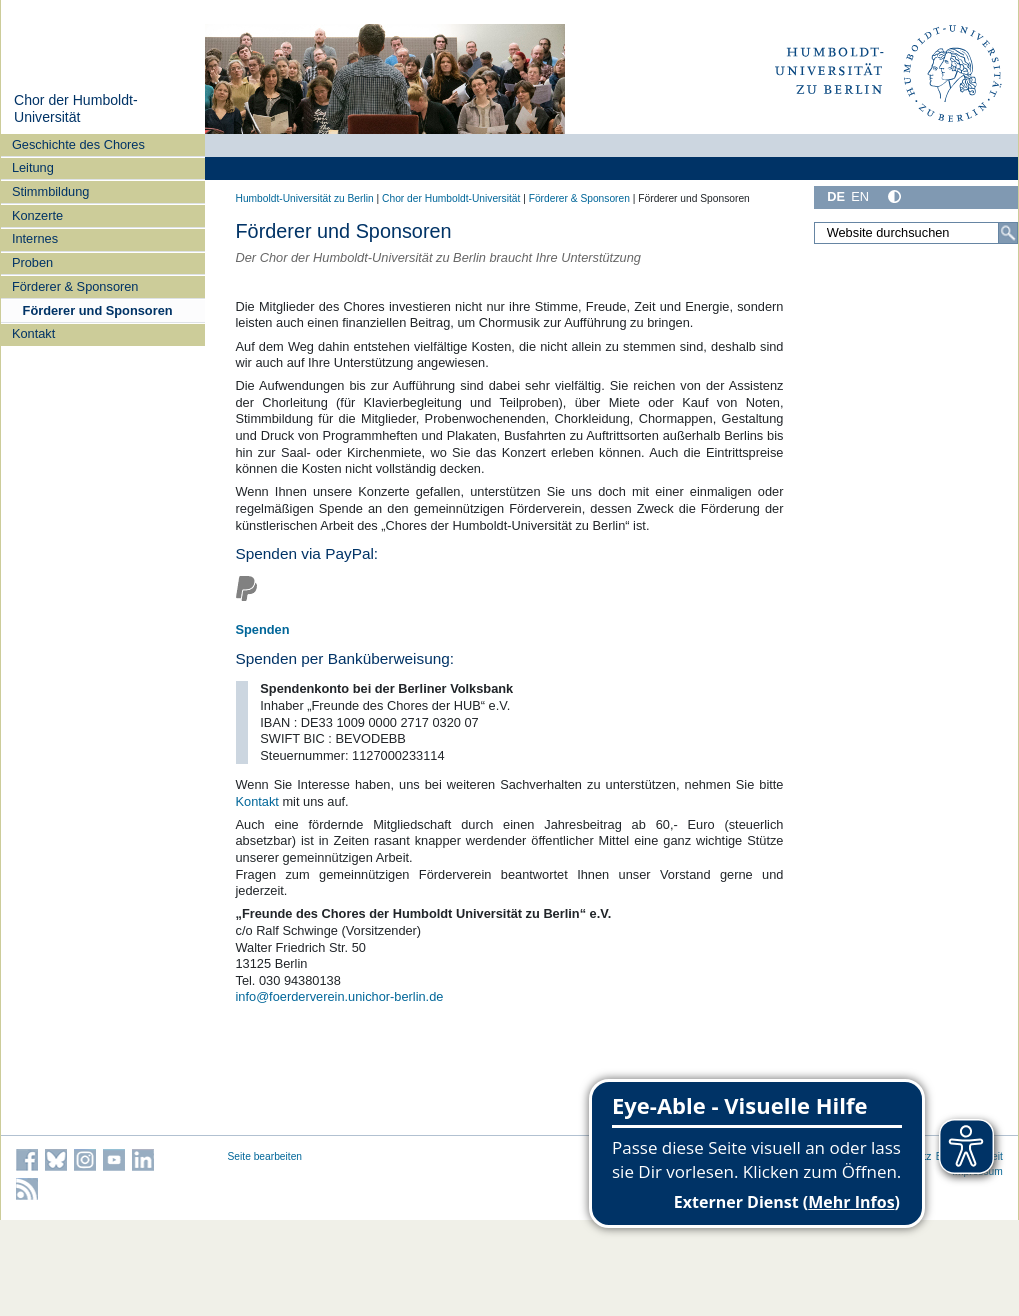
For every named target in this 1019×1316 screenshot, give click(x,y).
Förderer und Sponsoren (98, 310)
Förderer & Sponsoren (75, 286)
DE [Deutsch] (836, 196)
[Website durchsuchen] (915, 233)
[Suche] (1008, 233)
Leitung (33, 167)
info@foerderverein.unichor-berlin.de (340, 996)
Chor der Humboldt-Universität (76, 109)
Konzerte (37, 215)
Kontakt (33, 333)
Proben (32, 262)
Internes (35, 238)
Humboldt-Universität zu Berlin (305, 198)
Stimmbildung (51, 191)
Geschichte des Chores (78, 144)
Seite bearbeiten (265, 1156)
